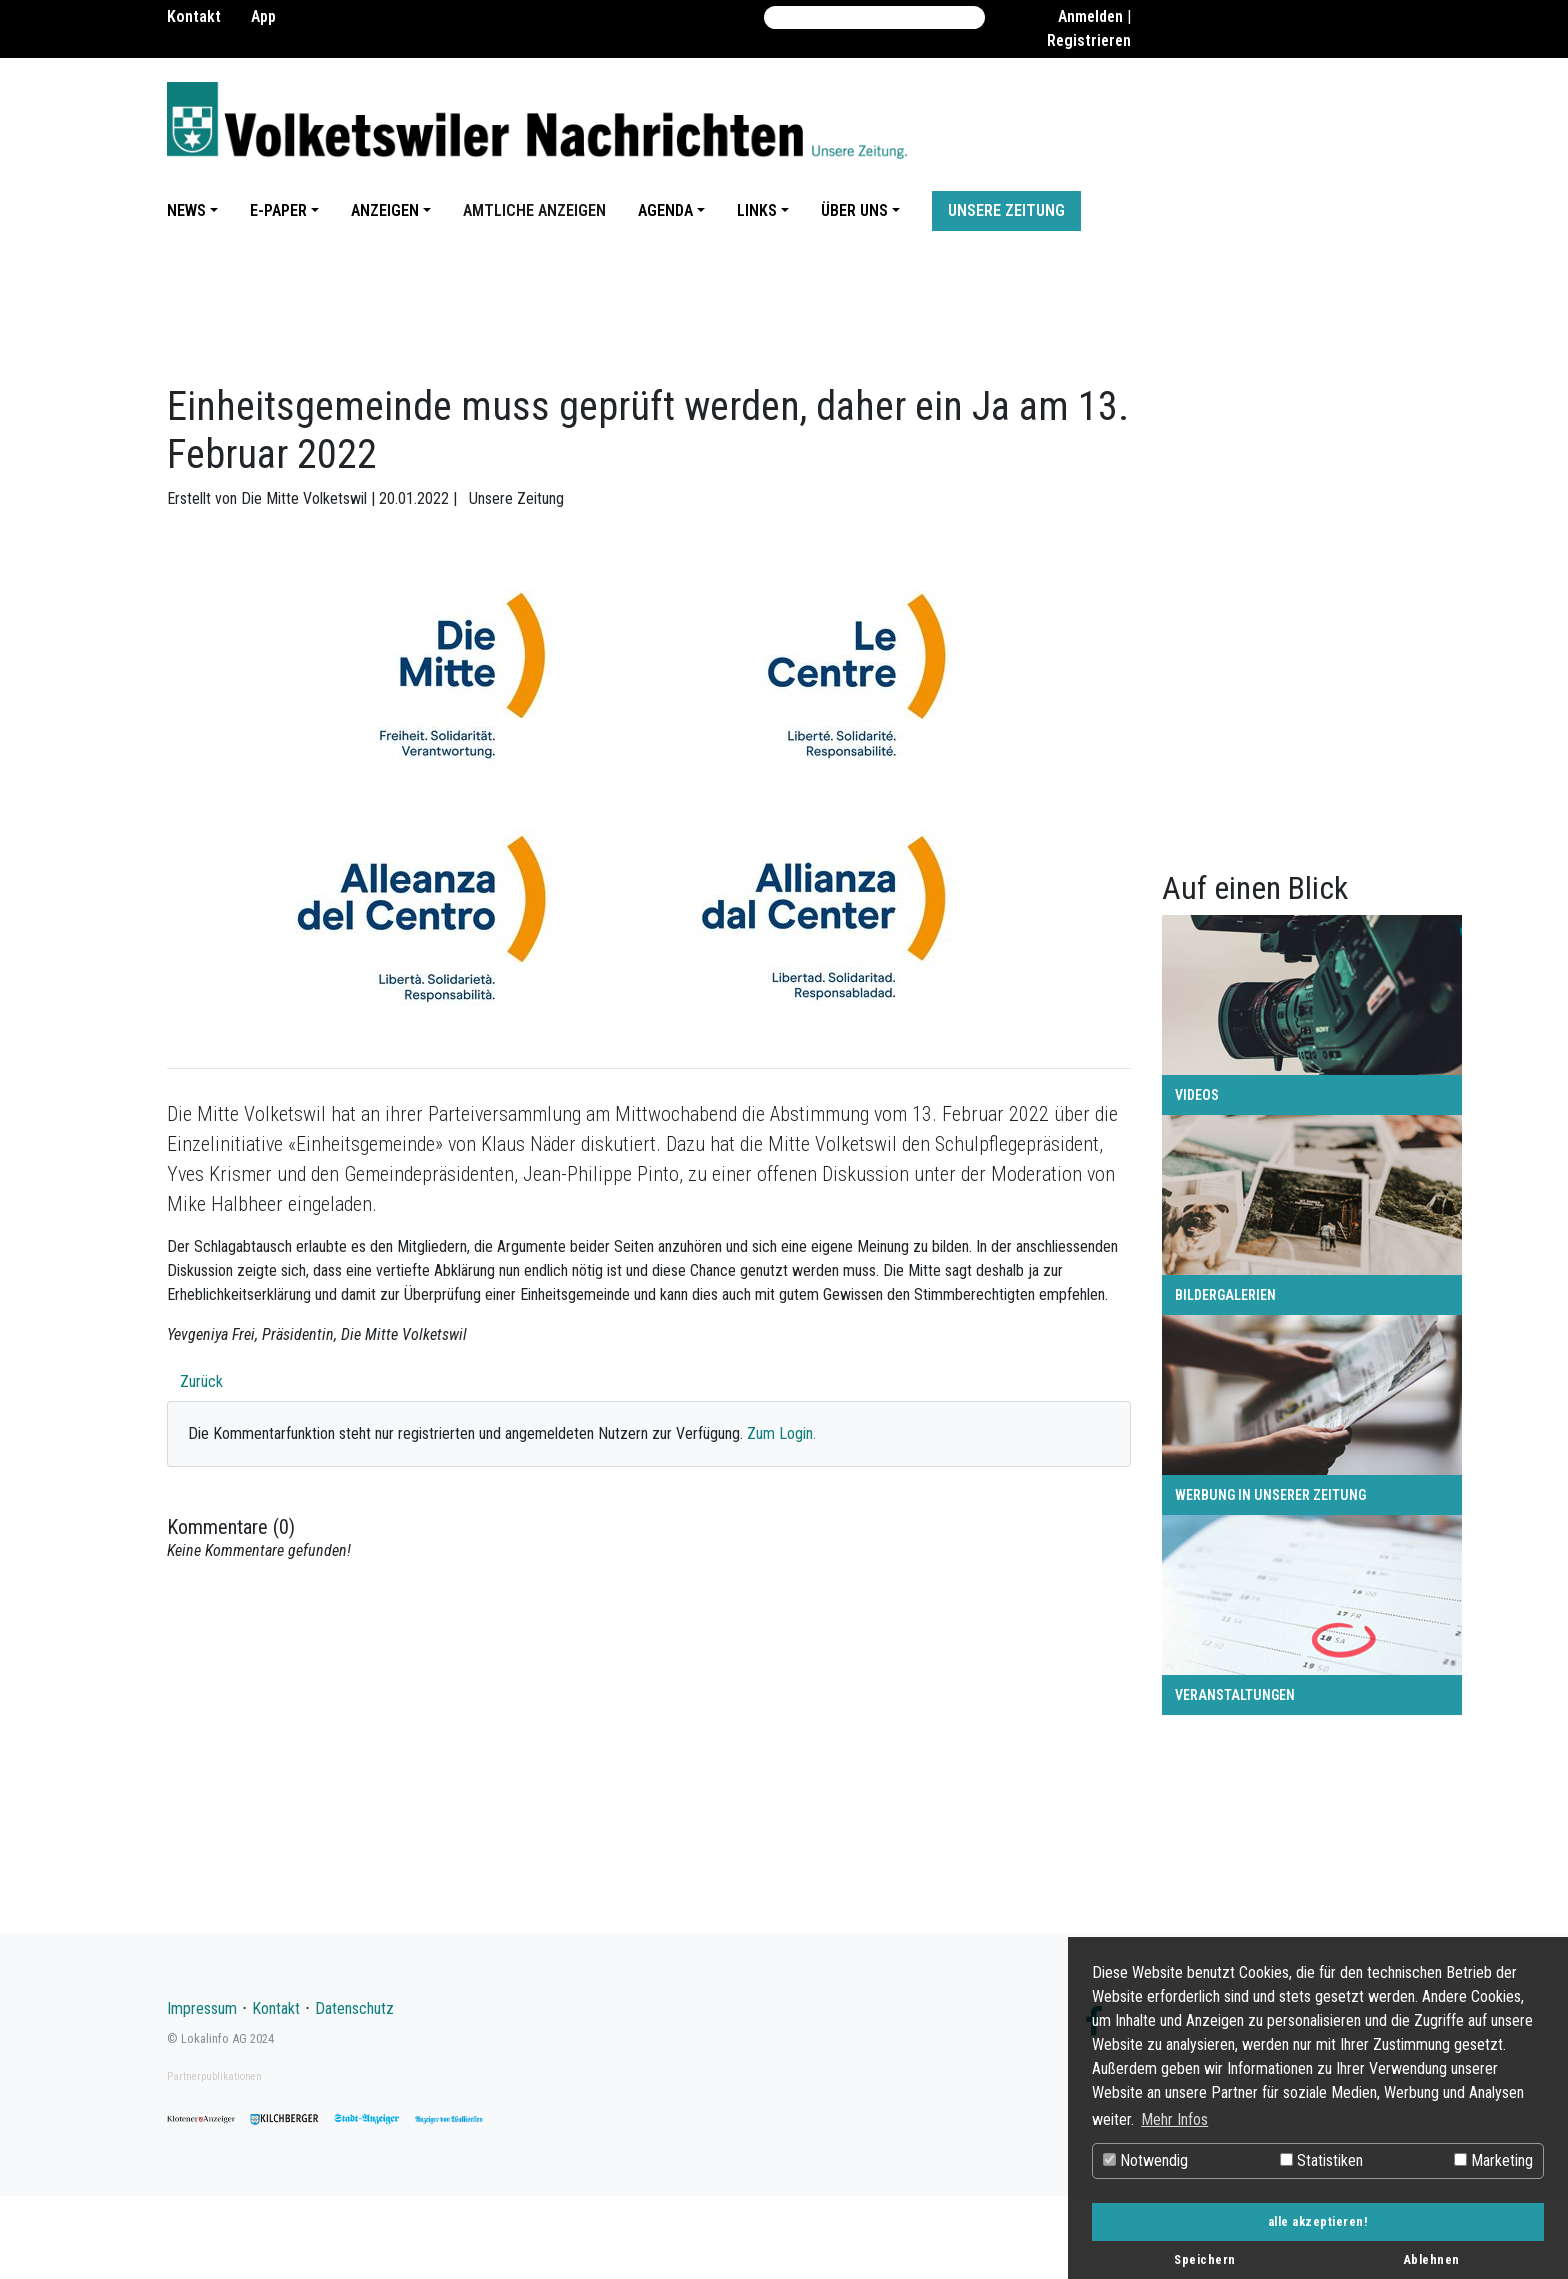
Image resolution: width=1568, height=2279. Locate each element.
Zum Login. (781, 1433)
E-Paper (278, 210)
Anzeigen (385, 210)
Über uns (854, 210)
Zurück (201, 1381)
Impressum (202, 2008)
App (263, 16)
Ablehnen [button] (1431, 2259)
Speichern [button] (1205, 2259)
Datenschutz (354, 2008)
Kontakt (194, 16)
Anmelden (1090, 16)
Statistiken (1321, 2160)
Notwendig (1145, 2160)
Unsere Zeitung (1006, 210)
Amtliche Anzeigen (534, 210)
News (186, 210)
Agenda (665, 210)
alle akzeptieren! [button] (1318, 2221)
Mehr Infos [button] (1174, 2119)
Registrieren (1089, 40)
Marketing (1493, 2160)
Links (757, 210)
